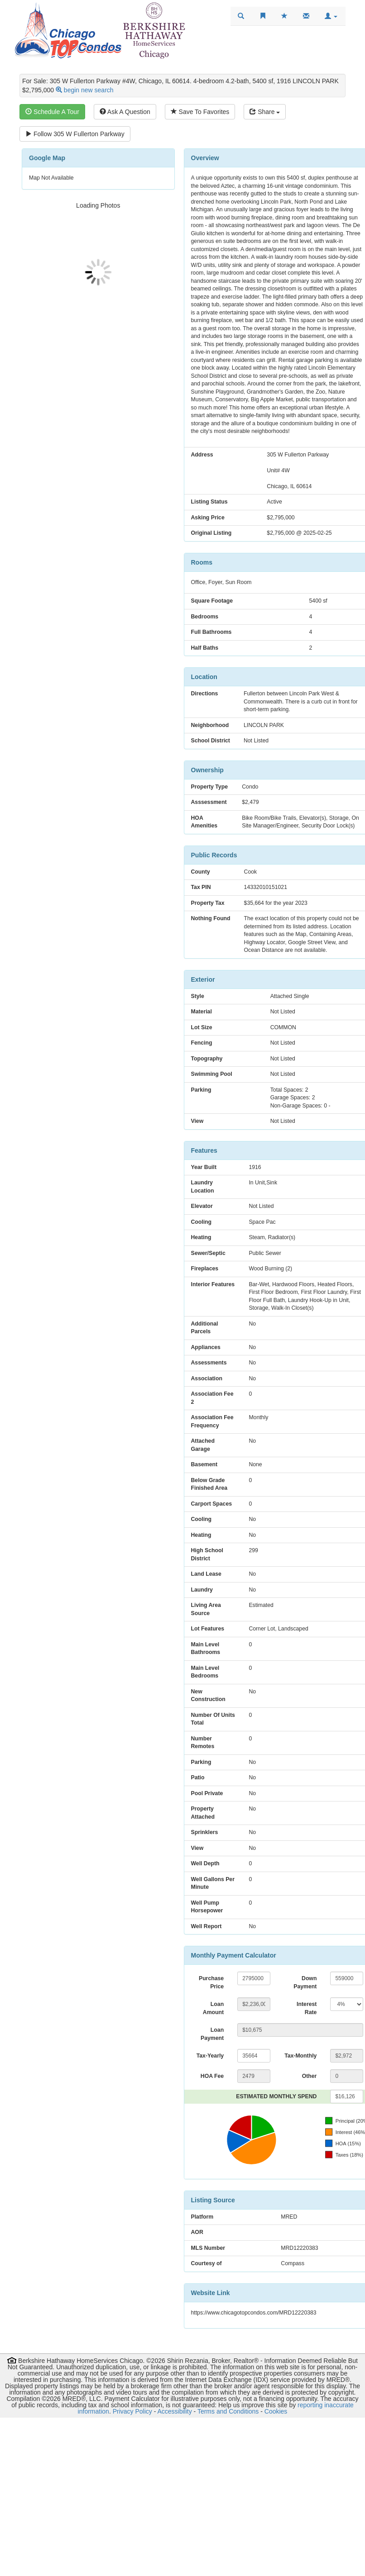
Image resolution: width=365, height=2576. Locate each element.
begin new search (89, 90)
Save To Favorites (200, 111)
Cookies (276, 2411)
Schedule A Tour (52, 111)
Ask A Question (125, 111)
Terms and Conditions (228, 2411)
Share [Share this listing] (265, 111)
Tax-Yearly (210, 2056)
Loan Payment (212, 2034)
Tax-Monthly (300, 2056)
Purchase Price (211, 1982)
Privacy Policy (132, 2411)
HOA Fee (212, 2076)
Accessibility (174, 2411)
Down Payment (305, 1982)
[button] (331, 16)
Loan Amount (213, 2008)
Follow (75, 134)
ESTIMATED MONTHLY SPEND (276, 2096)
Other (309, 2076)
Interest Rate (307, 2008)
